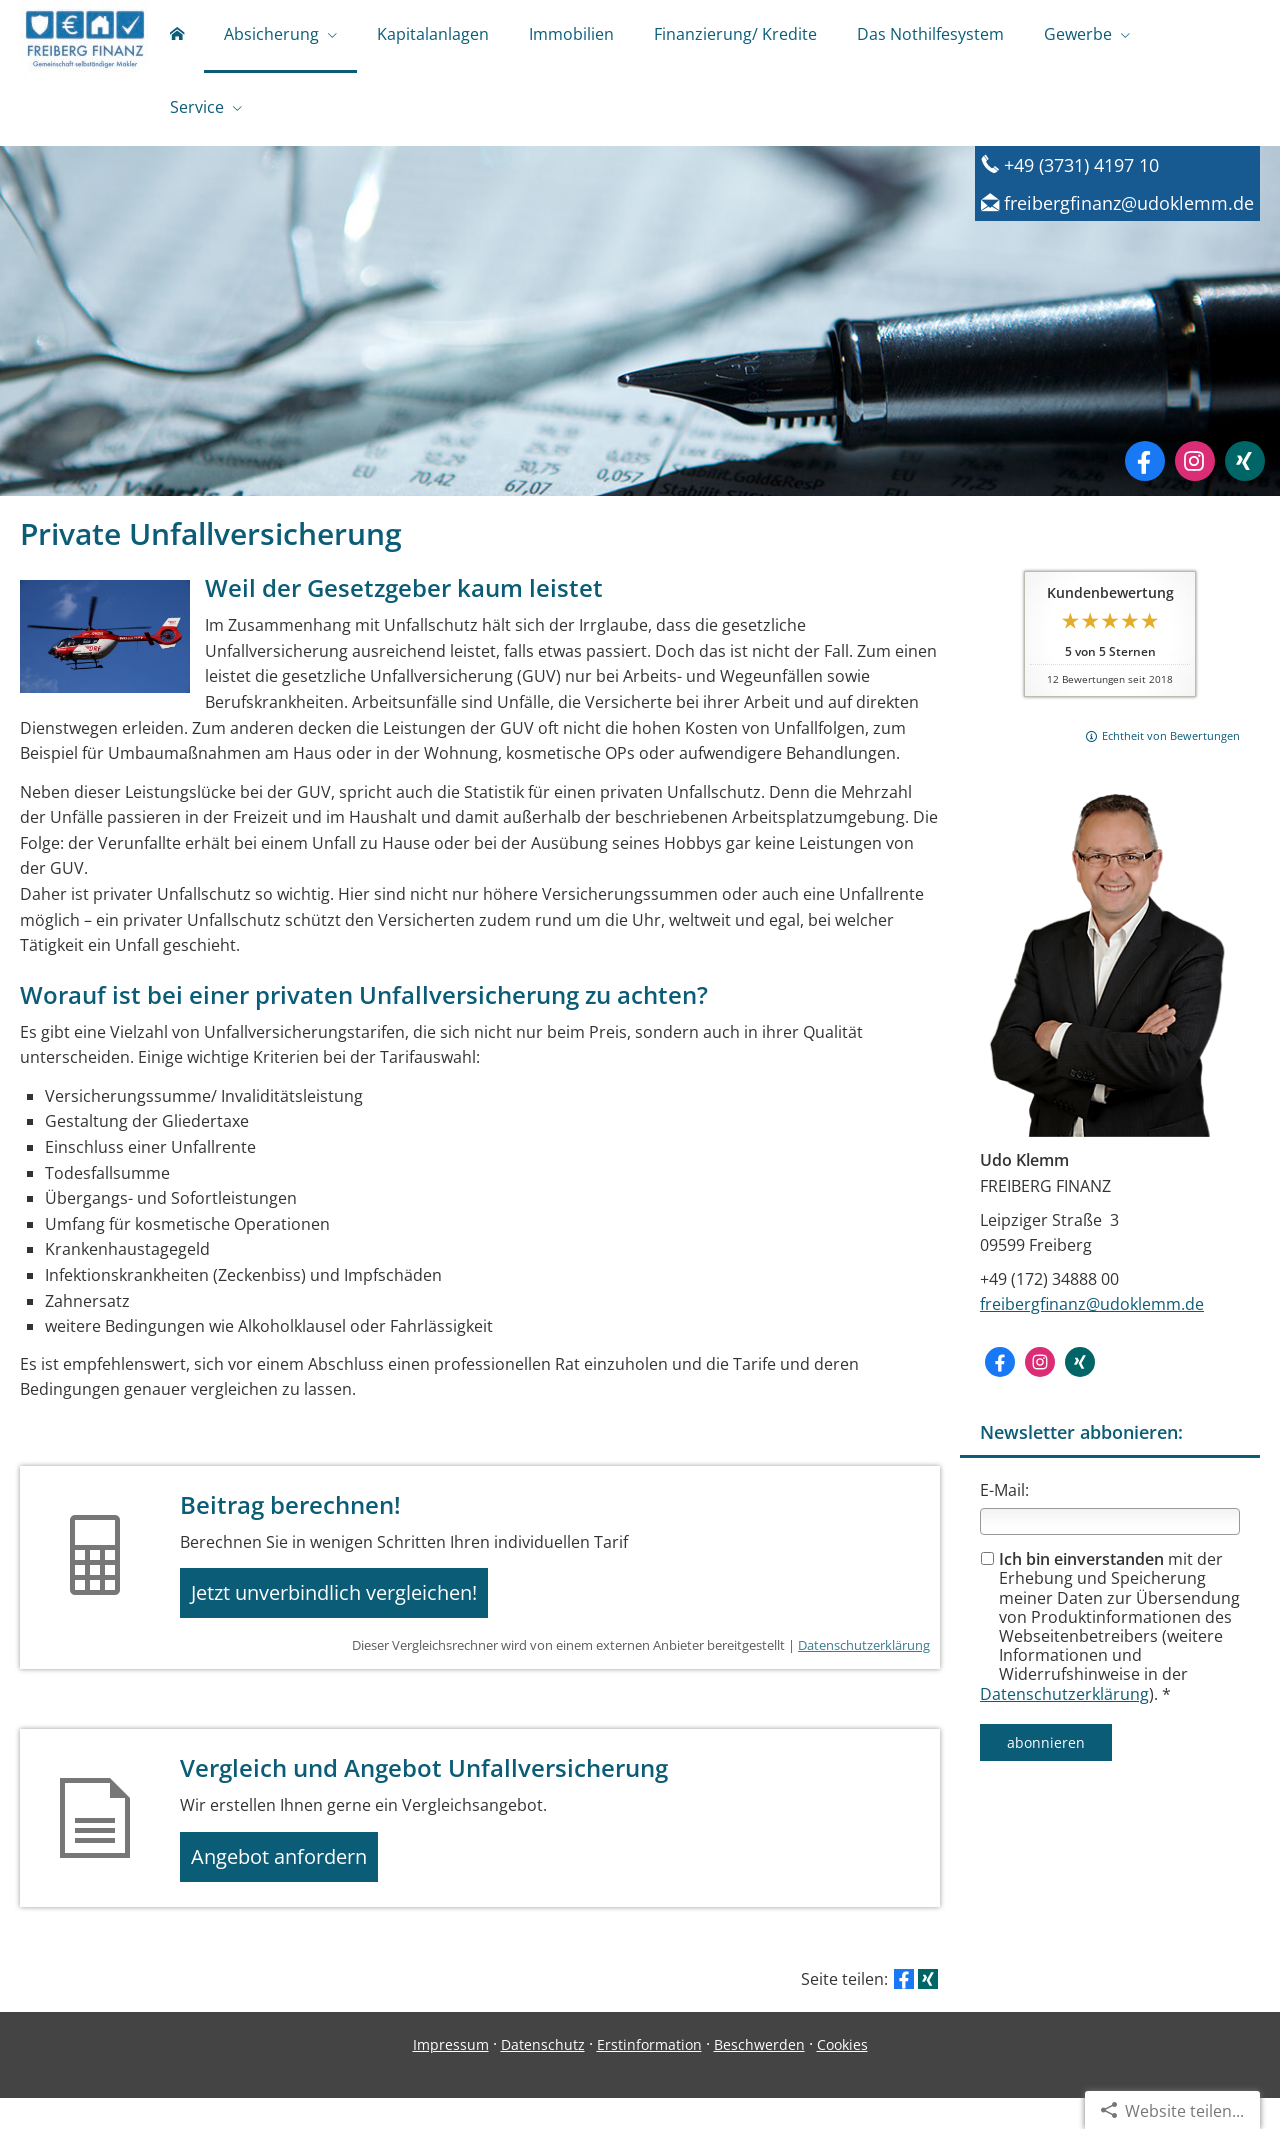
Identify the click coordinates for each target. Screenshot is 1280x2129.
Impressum (451, 2075)
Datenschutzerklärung (1064, 1708)
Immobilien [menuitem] (571, 38)
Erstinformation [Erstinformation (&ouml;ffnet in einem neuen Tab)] (649, 2075)
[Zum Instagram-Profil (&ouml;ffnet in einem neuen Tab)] (1195, 475)
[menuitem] (177, 40)
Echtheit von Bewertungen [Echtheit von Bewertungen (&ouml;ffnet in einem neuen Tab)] (1171, 749)
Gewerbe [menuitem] (1078, 38)
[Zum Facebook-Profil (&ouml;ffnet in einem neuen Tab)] (1145, 475)
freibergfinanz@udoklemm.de (1092, 1318)
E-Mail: (1004, 1504)
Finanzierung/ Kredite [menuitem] (735, 38)
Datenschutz (543, 2075)
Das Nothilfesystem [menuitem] (930, 38)
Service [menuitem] (197, 118)
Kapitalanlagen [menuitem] (433, 38)
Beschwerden (759, 2075)
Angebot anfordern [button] (290, 1883)
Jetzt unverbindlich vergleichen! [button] (345, 1611)
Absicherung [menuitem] (271, 38)
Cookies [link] (842, 2075)
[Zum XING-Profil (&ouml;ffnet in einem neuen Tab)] (1245, 475)
